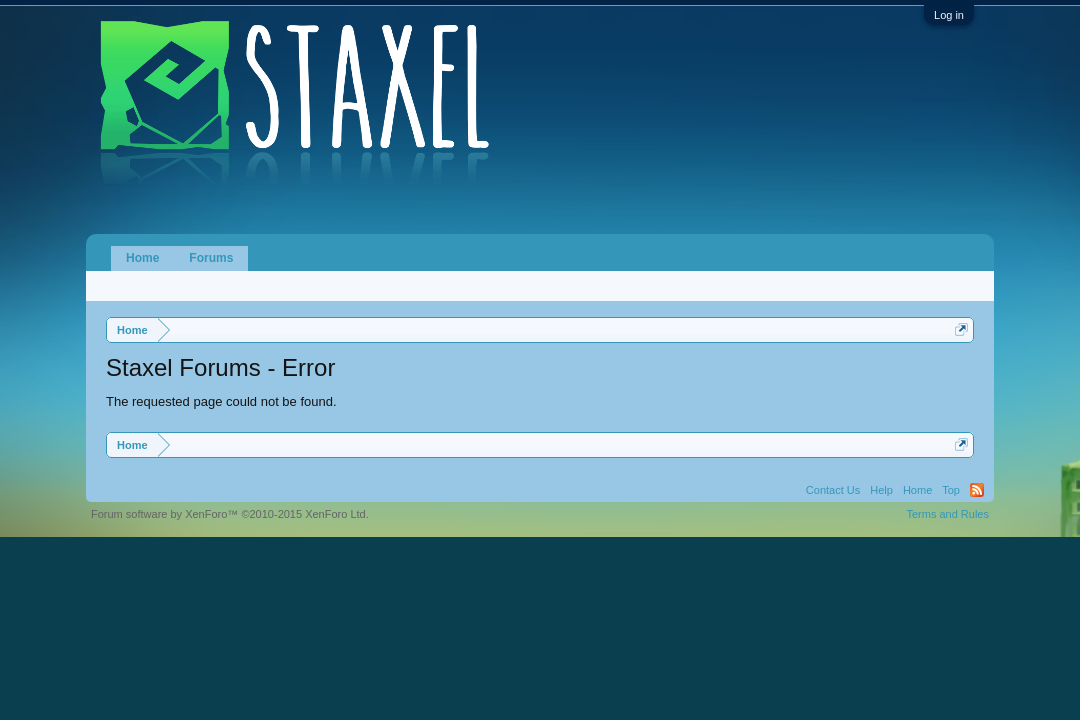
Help (881, 490)
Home (142, 258)
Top (951, 490)
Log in (949, 15)
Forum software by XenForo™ (230, 514)
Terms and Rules (947, 514)
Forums (211, 258)
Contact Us (833, 490)
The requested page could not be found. (221, 401)
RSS (977, 490)
